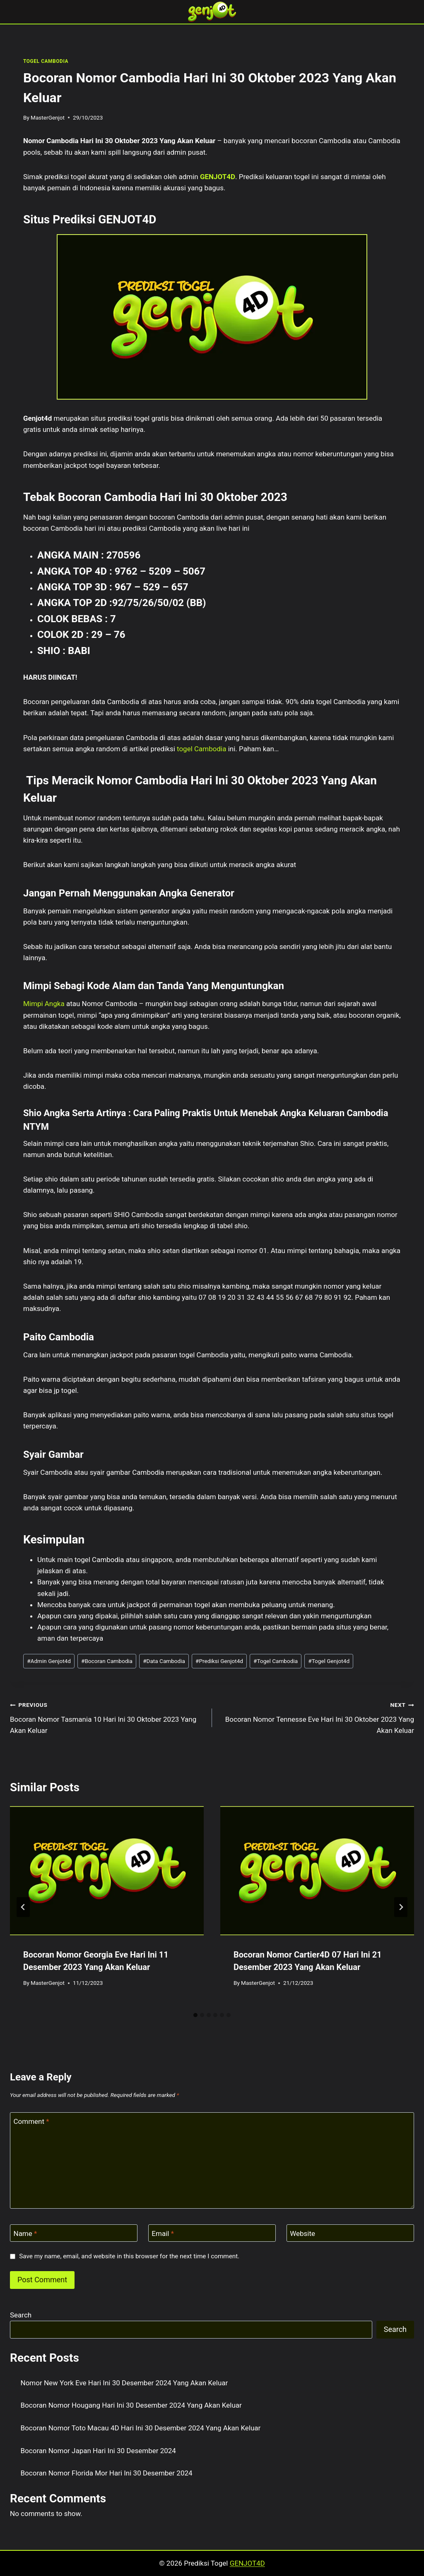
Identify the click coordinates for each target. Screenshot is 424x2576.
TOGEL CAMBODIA (45, 61)
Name (25, 2233)
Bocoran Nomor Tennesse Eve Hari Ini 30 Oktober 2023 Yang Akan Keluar (316, 1717)
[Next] (400, 1907)
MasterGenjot (48, 117)
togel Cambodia (201, 749)
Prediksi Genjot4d (219, 1661)
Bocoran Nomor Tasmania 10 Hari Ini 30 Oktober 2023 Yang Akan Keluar (107, 1717)
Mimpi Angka (44, 1003)
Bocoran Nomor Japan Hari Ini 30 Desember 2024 (98, 2451)
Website (302, 2233)
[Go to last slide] (23, 1907)
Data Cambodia (164, 1661)
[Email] (212, 2233)
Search (20, 2315)
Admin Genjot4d (49, 1661)
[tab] (195, 2015)
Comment (31, 2121)
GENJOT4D (217, 177)
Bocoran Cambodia (106, 1661)
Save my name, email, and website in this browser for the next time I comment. (129, 2256)
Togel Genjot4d (328, 1661)
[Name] (73, 2233)
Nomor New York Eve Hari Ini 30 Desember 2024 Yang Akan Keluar (124, 2383)
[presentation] (107, 1870)
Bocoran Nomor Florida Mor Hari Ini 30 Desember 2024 (107, 2473)
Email (163, 2233)
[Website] (350, 2233)
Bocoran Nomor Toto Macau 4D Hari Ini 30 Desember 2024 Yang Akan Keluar (141, 2428)
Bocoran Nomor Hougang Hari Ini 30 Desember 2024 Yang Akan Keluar (131, 2405)
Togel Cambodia (275, 1661)
